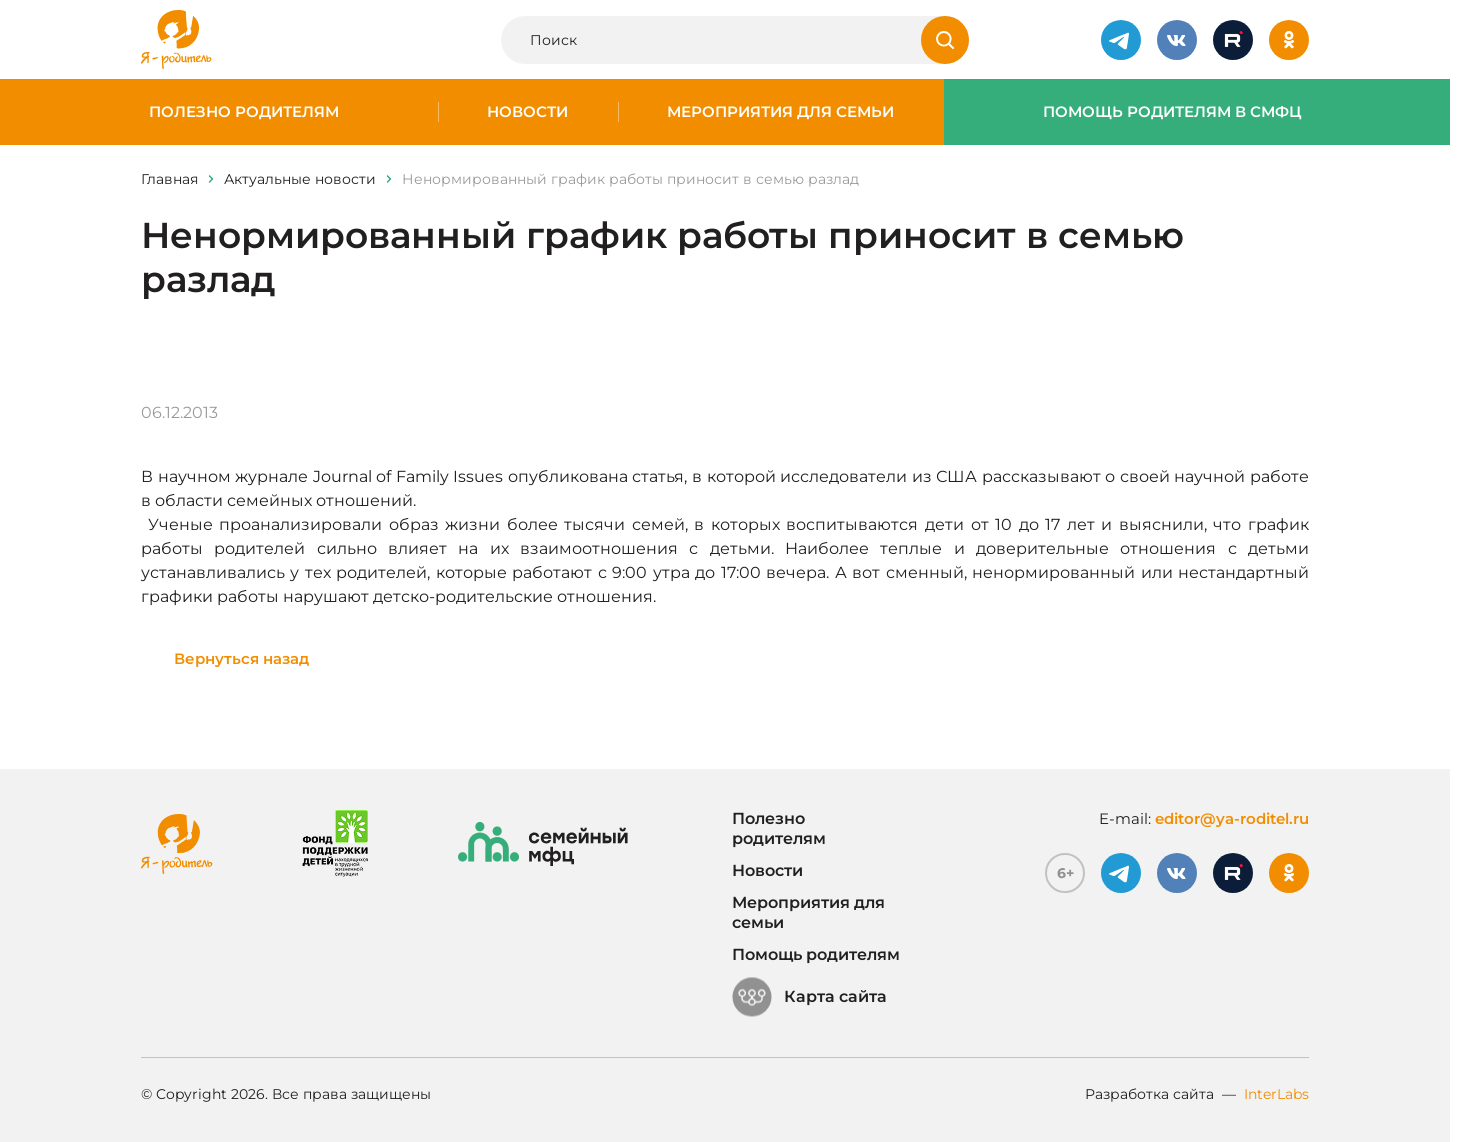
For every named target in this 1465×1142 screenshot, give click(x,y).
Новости (527, 112)
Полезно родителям (244, 112)
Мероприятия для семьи (780, 112)
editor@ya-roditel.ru (1232, 818)
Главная (169, 179)
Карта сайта (809, 997)
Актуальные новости (300, 179)
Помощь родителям (816, 954)
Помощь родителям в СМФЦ (1172, 112)
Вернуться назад (241, 658)
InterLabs (1276, 1094)
